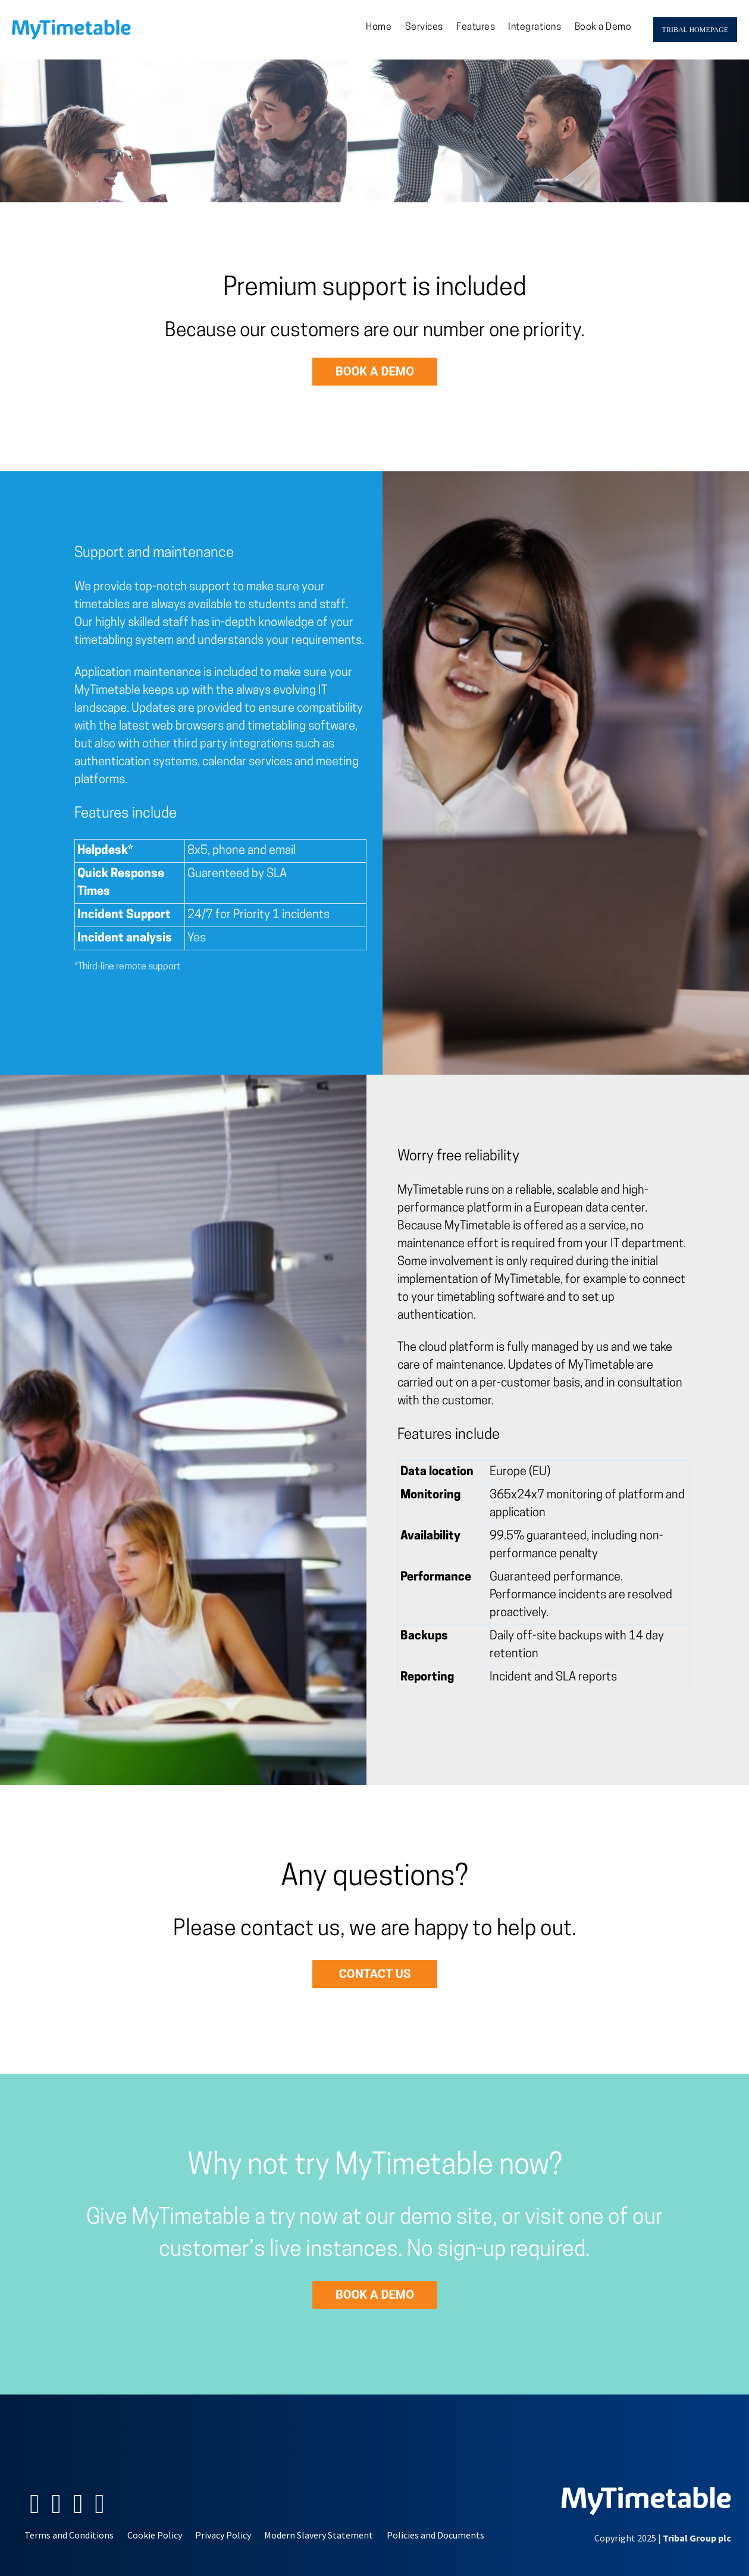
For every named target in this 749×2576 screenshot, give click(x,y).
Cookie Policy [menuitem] (154, 2535)
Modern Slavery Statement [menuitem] (318, 2535)
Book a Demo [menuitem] (603, 27)
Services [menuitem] (424, 27)
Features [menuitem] (475, 27)
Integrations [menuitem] (534, 27)
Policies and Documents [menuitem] (435, 2535)
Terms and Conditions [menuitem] (69, 2535)
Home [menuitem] (378, 27)
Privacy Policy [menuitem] (223, 2535)
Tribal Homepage (695, 30)
